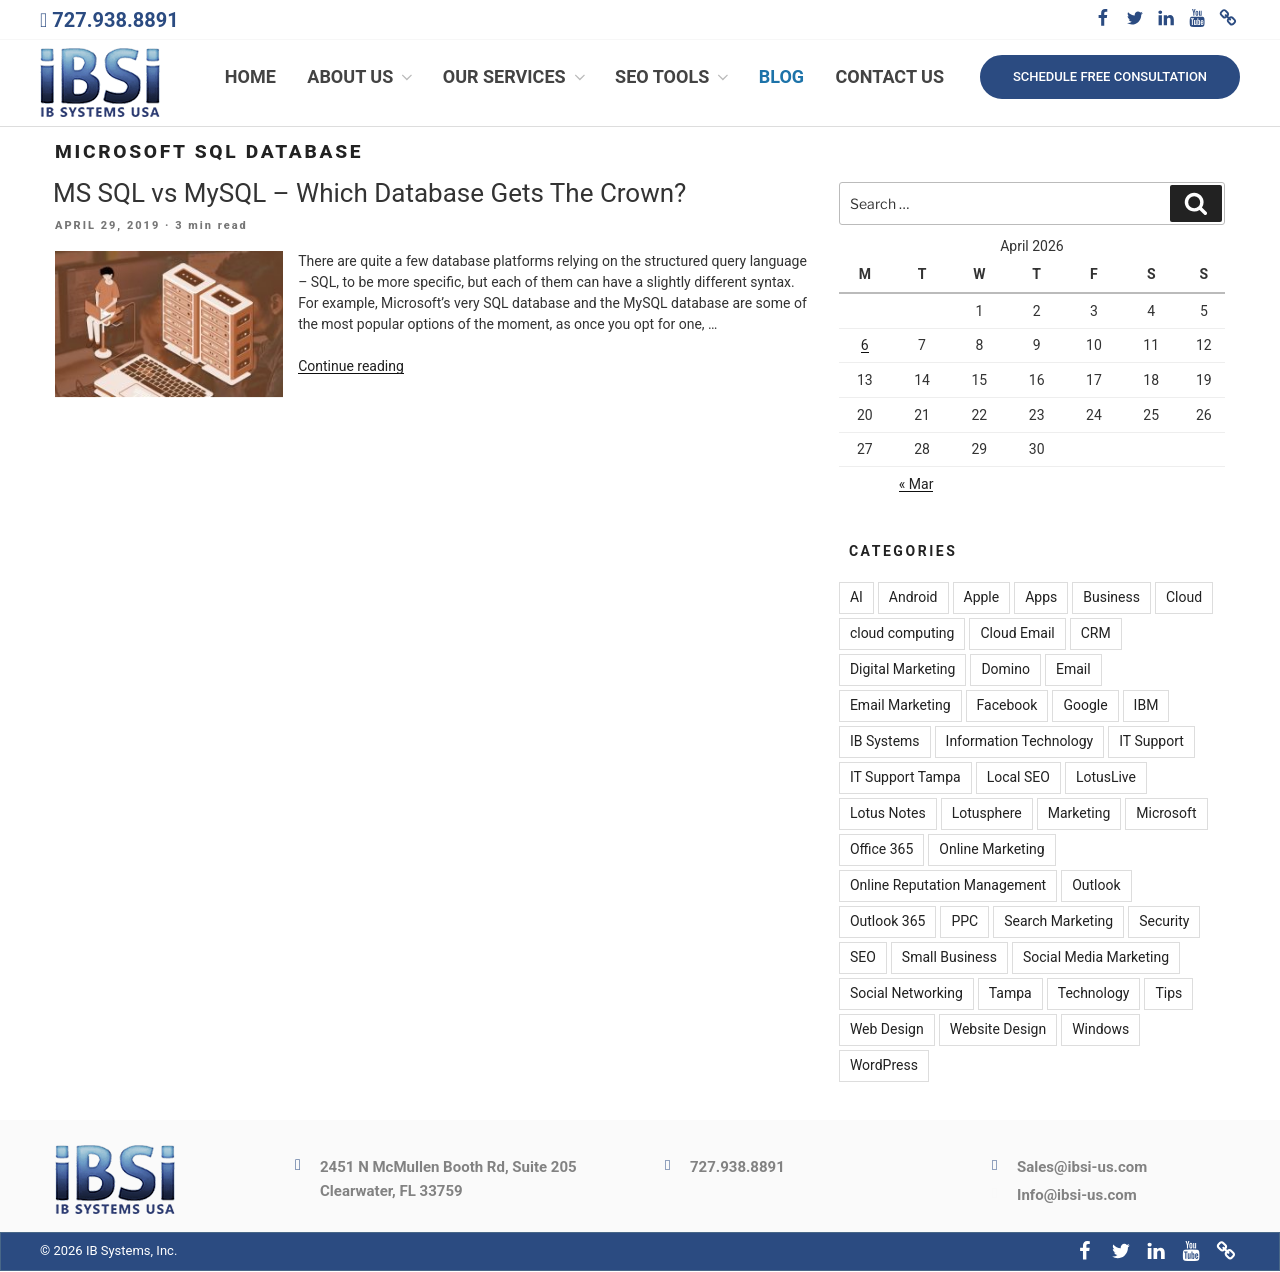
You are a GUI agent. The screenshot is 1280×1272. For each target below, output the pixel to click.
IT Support (1151, 743)
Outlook (1096, 887)
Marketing (1079, 815)
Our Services (516, 77)
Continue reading (351, 368)
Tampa (1010, 995)
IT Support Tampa (905, 779)
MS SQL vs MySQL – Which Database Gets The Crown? (369, 194)
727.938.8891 (115, 20)
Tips (1168, 995)
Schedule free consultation (1110, 76)
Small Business (949, 959)
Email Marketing (900, 707)
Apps (1041, 599)
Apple (982, 599)
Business (1111, 599)
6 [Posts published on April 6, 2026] (865, 347)
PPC (964, 923)
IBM (1146, 707)
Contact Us (890, 77)
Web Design (887, 1031)
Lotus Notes (888, 815)
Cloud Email (1017, 635)
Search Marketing (1058, 923)
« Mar (916, 485)
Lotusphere (987, 815)
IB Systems (885, 743)
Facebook (1007, 707)
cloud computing (902, 635)
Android (913, 599)
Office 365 (881, 851)
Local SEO (1018, 779)
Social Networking (906, 995)
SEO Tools (673, 77)
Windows (1100, 1031)
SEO (863, 959)
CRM (1096, 635)
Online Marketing (991, 851)
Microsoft (1166, 815)
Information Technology (1020, 743)
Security (1164, 923)
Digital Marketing (902, 671)
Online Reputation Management (948, 887)
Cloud (1184, 599)
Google (1085, 707)
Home (250, 77)
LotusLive (1106, 779)
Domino (1005, 671)
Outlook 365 (887, 923)
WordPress (884, 1067)
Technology (1094, 995)
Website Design (998, 1031)
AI (856, 599)
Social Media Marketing (1096, 959)
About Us (361, 77)
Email (1073, 671)
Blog (781, 77)
